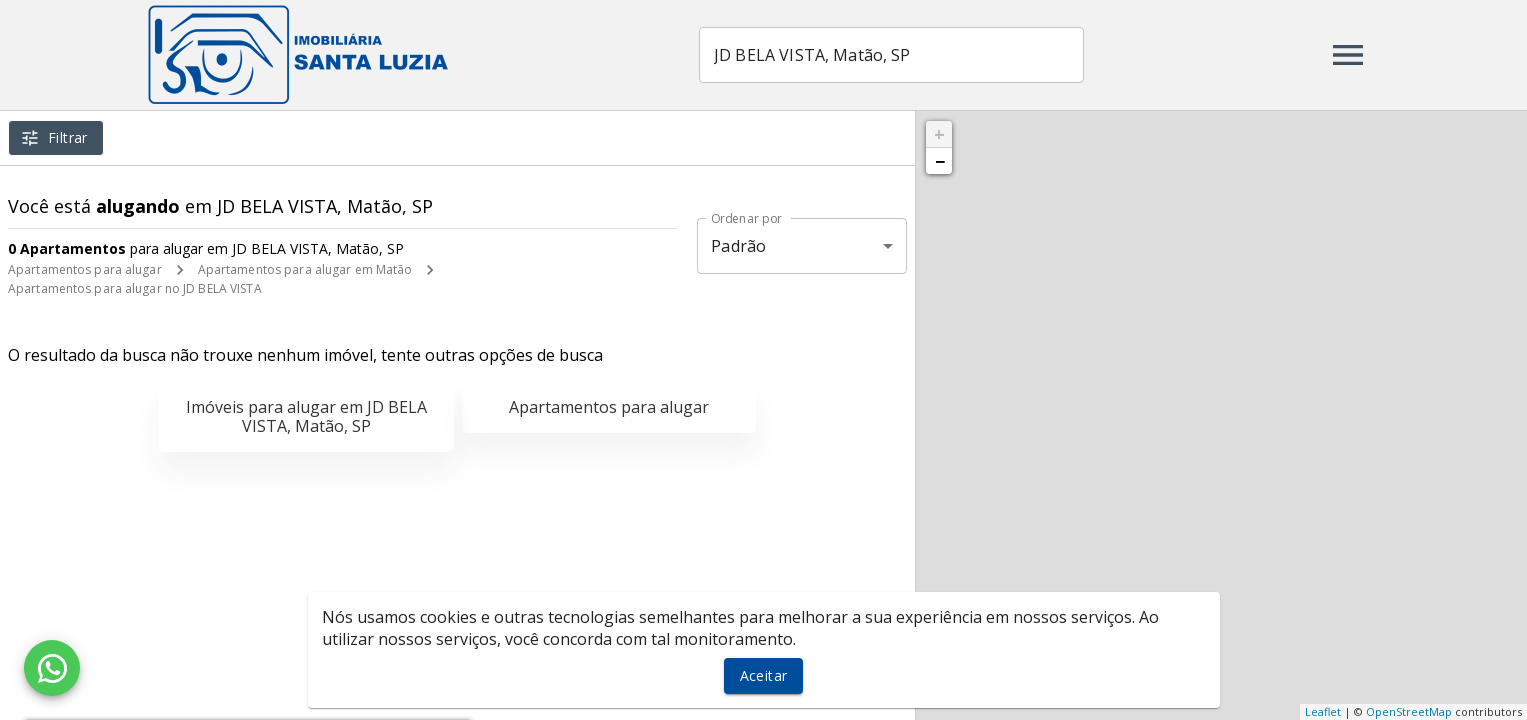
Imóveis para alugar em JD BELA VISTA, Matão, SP (306, 416)
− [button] (940, 161)
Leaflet (1323, 711)
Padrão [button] (738, 246)
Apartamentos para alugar (85, 269)
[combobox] (891, 55)
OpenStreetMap (1409, 711)
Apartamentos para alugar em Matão (305, 269)
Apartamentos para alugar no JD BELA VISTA (135, 288)
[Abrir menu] (1348, 55)
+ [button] (939, 134)
